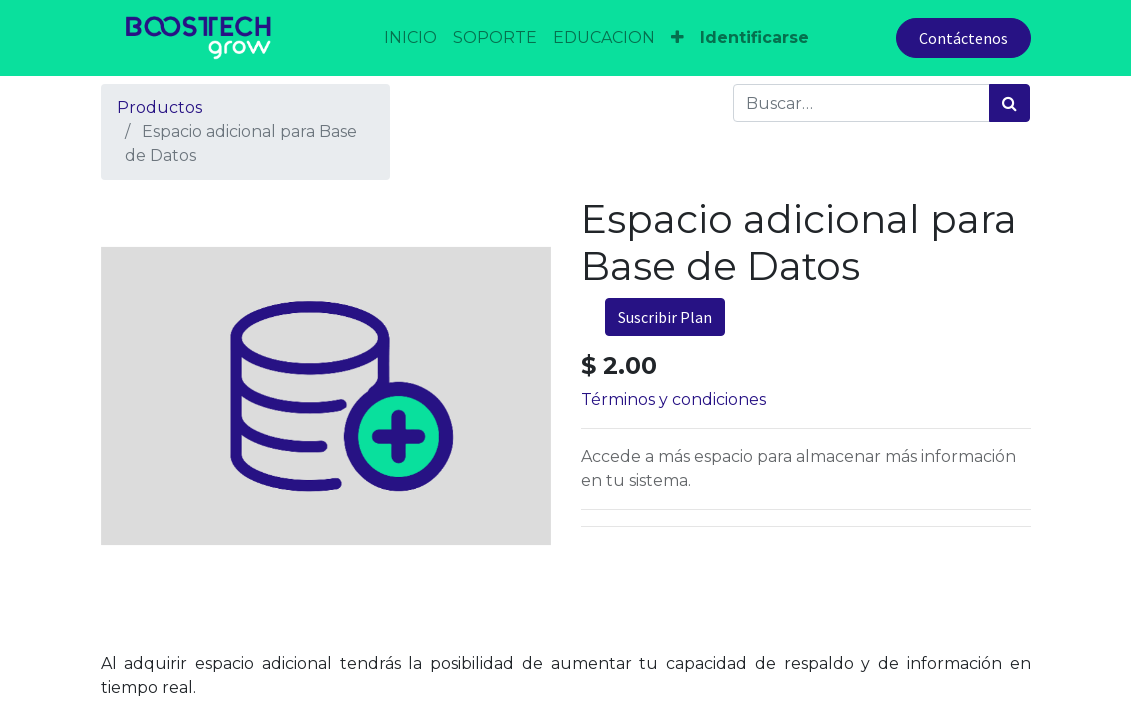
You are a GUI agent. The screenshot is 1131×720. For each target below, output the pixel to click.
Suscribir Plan (665, 317)
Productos (159, 107)
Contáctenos (963, 38)
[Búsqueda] (1009, 103)
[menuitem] (410, 38)
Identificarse (754, 37)
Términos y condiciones (673, 399)
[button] (677, 38)
